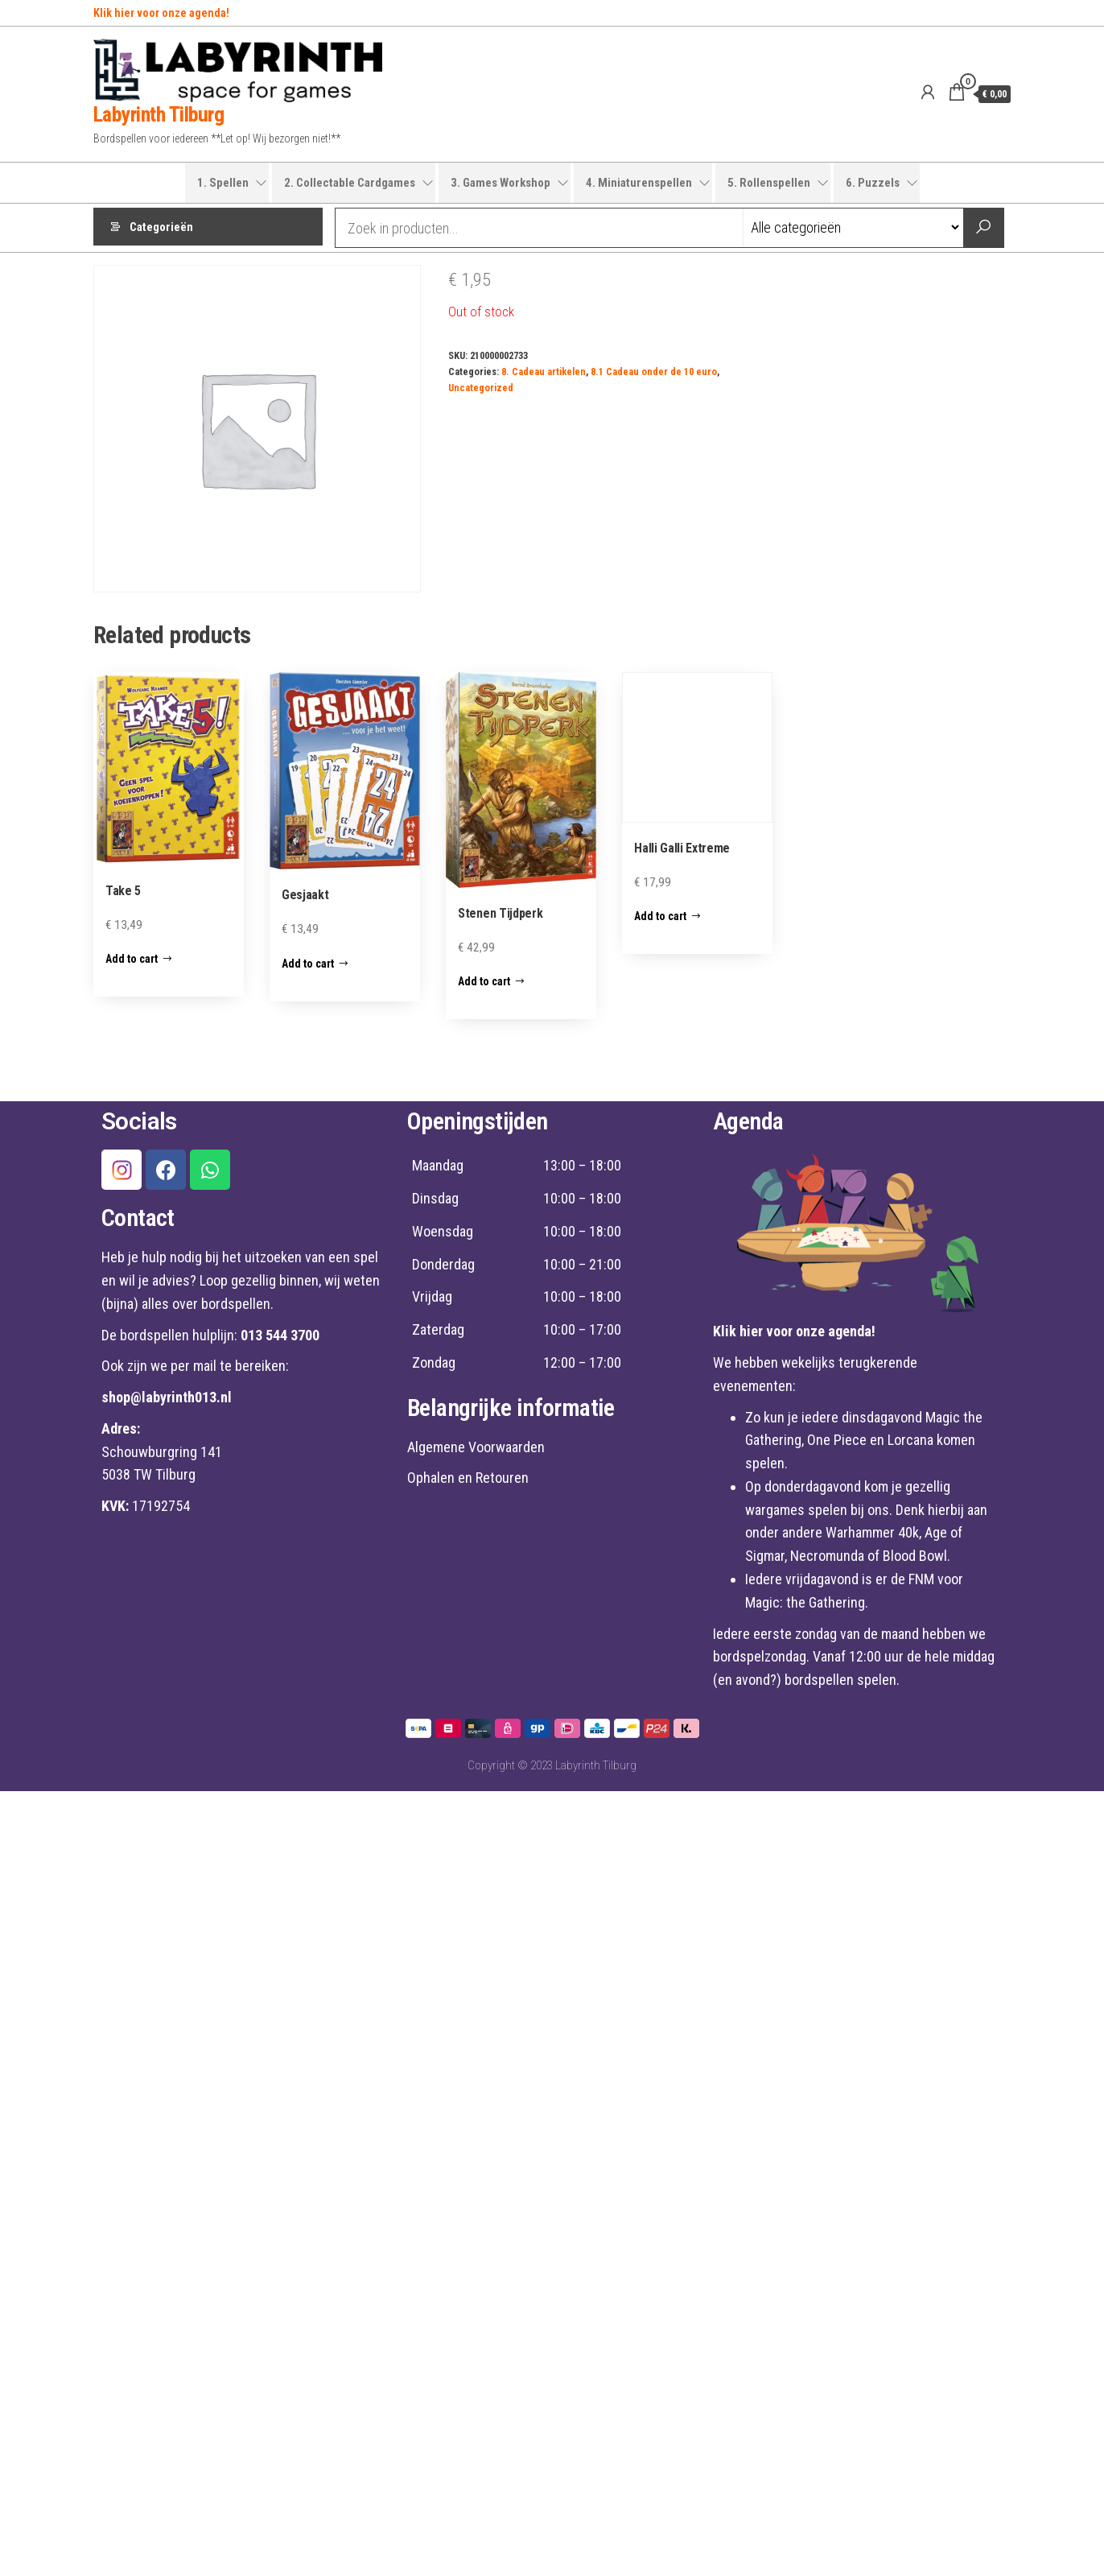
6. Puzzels (873, 182)
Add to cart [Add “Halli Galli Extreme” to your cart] (660, 916)
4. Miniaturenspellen (639, 182)
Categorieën (161, 228)
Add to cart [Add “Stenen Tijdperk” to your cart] (484, 981)
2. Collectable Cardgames (349, 182)
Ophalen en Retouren (468, 1477)
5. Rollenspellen (768, 182)
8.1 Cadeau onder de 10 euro (654, 371)
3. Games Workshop (500, 182)
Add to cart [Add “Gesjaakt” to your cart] (308, 963)
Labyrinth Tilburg (158, 114)
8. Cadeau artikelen (543, 371)
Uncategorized (480, 388)
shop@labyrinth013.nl (166, 1397)
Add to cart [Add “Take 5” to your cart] (131, 958)
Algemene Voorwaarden (476, 1447)
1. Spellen (223, 182)
